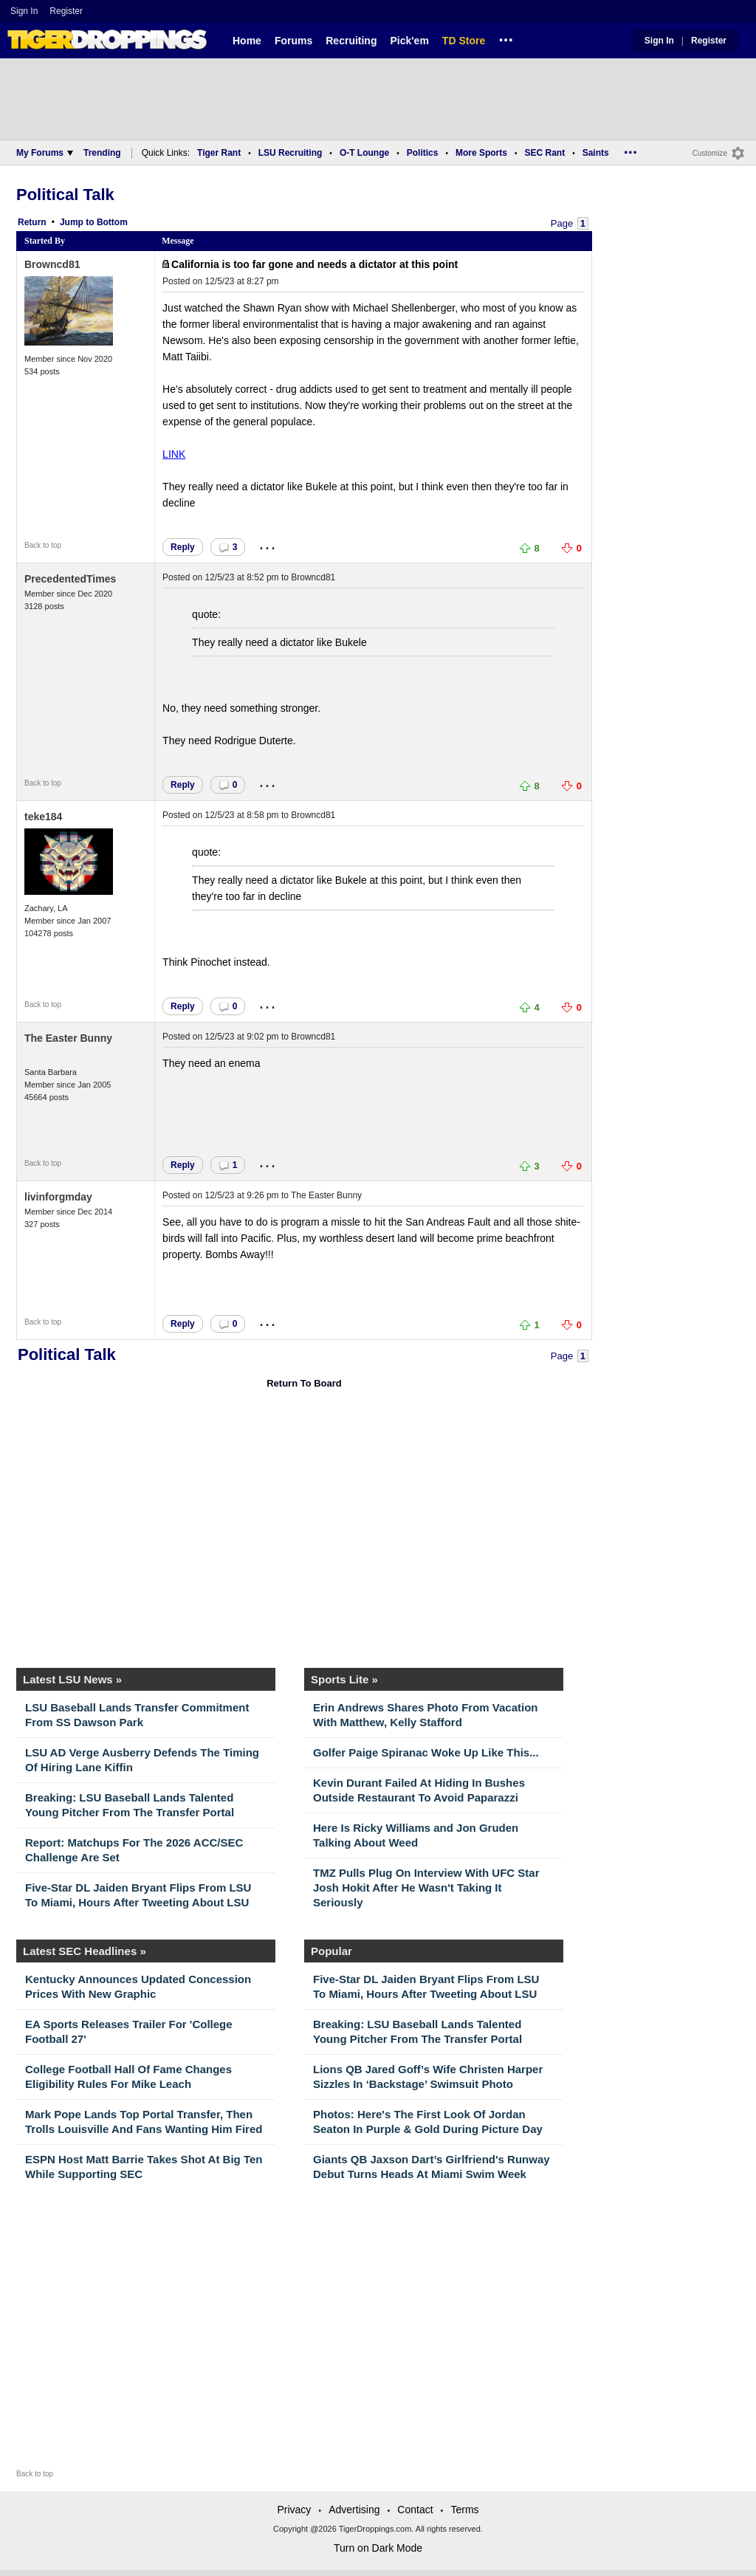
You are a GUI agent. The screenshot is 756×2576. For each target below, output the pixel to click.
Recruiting (351, 41)
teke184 (43, 816)
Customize (710, 153)
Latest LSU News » (72, 1679)
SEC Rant (544, 153)
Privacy (294, 2509)
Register (67, 11)
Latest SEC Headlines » (84, 1951)
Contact (415, 2509)
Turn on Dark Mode (378, 2548)
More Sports (481, 153)
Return (32, 222)
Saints (596, 153)
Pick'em (409, 41)
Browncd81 (52, 264)
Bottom (112, 222)
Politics (423, 153)
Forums (293, 41)
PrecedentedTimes (70, 579)
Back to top (42, 545)
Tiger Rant (219, 153)
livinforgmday (58, 1197)
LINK (173, 454)
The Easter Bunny (68, 1038)
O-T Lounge (364, 153)
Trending (102, 153)
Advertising (354, 2509)
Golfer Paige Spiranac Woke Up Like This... (426, 1752)
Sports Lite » (344, 1679)
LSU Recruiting (290, 153)
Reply (183, 547)
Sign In (24, 11)
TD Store (463, 41)
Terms (464, 2509)
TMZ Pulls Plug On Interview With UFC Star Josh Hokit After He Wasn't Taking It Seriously (426, 1887)
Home (247, 41)
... (505, 38)
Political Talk (65, 194)
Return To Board (304, 1383)
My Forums (44, 153)
